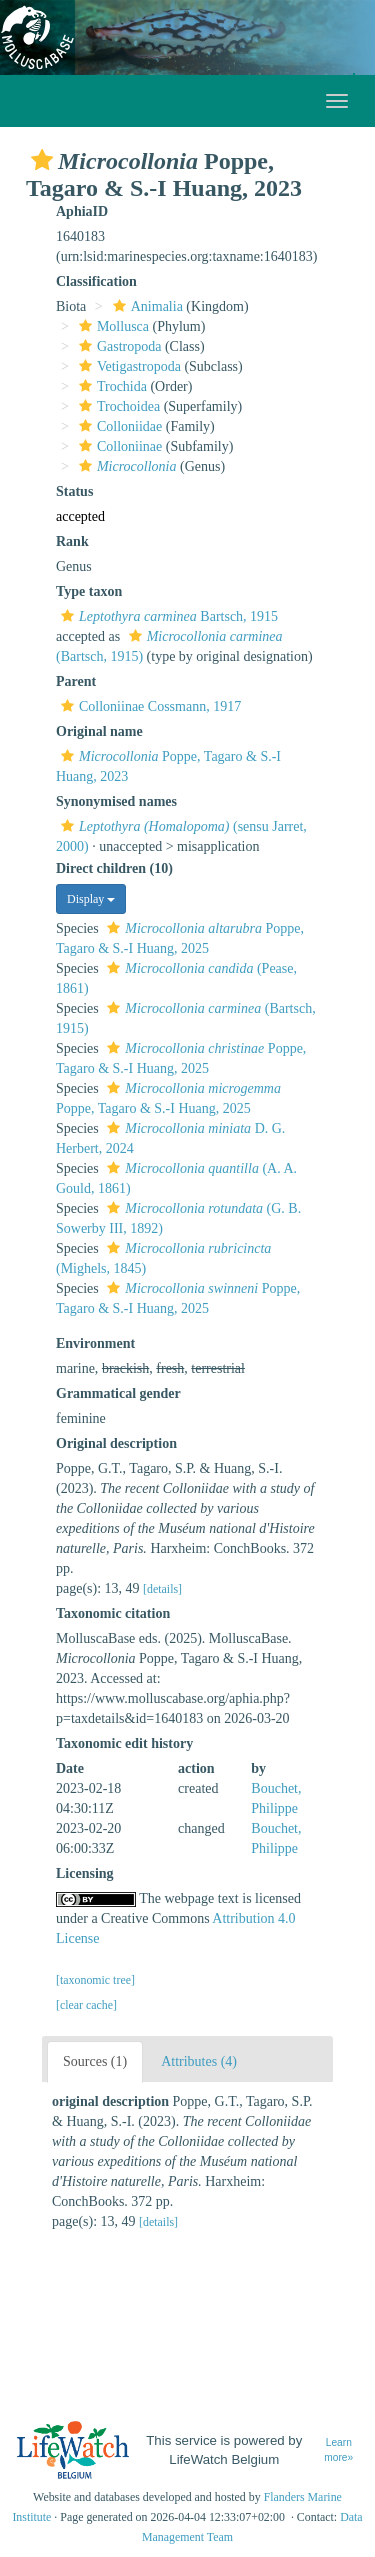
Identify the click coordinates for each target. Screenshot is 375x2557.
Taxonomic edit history (124, 1743)
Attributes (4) (199, 2061)
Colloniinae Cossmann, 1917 (148, 706)
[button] (42, 160)
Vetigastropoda (127, 366)
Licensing (85, 1873)
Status (74, 491)
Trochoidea (117, 406)
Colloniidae (118, 426)
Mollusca (111, 326)
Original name (99, 731)
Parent (76, 681)
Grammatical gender (118, 1393)
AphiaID (82, 211)
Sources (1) (95, 2061)
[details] (162, 1589)
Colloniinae (118, 446)
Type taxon (89, 591)
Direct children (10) (114, 868)
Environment (95, 1343)
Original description (116, 1443)
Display (91, 899)
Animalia (145, 306)
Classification (96, 281)
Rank (72, 541)
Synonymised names (116, 801)
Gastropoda (118, 346)
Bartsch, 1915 (167, 616)
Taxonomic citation (113, 1613)
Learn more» (338, 2450)
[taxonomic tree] (95, 1980)
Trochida (110, 386)
